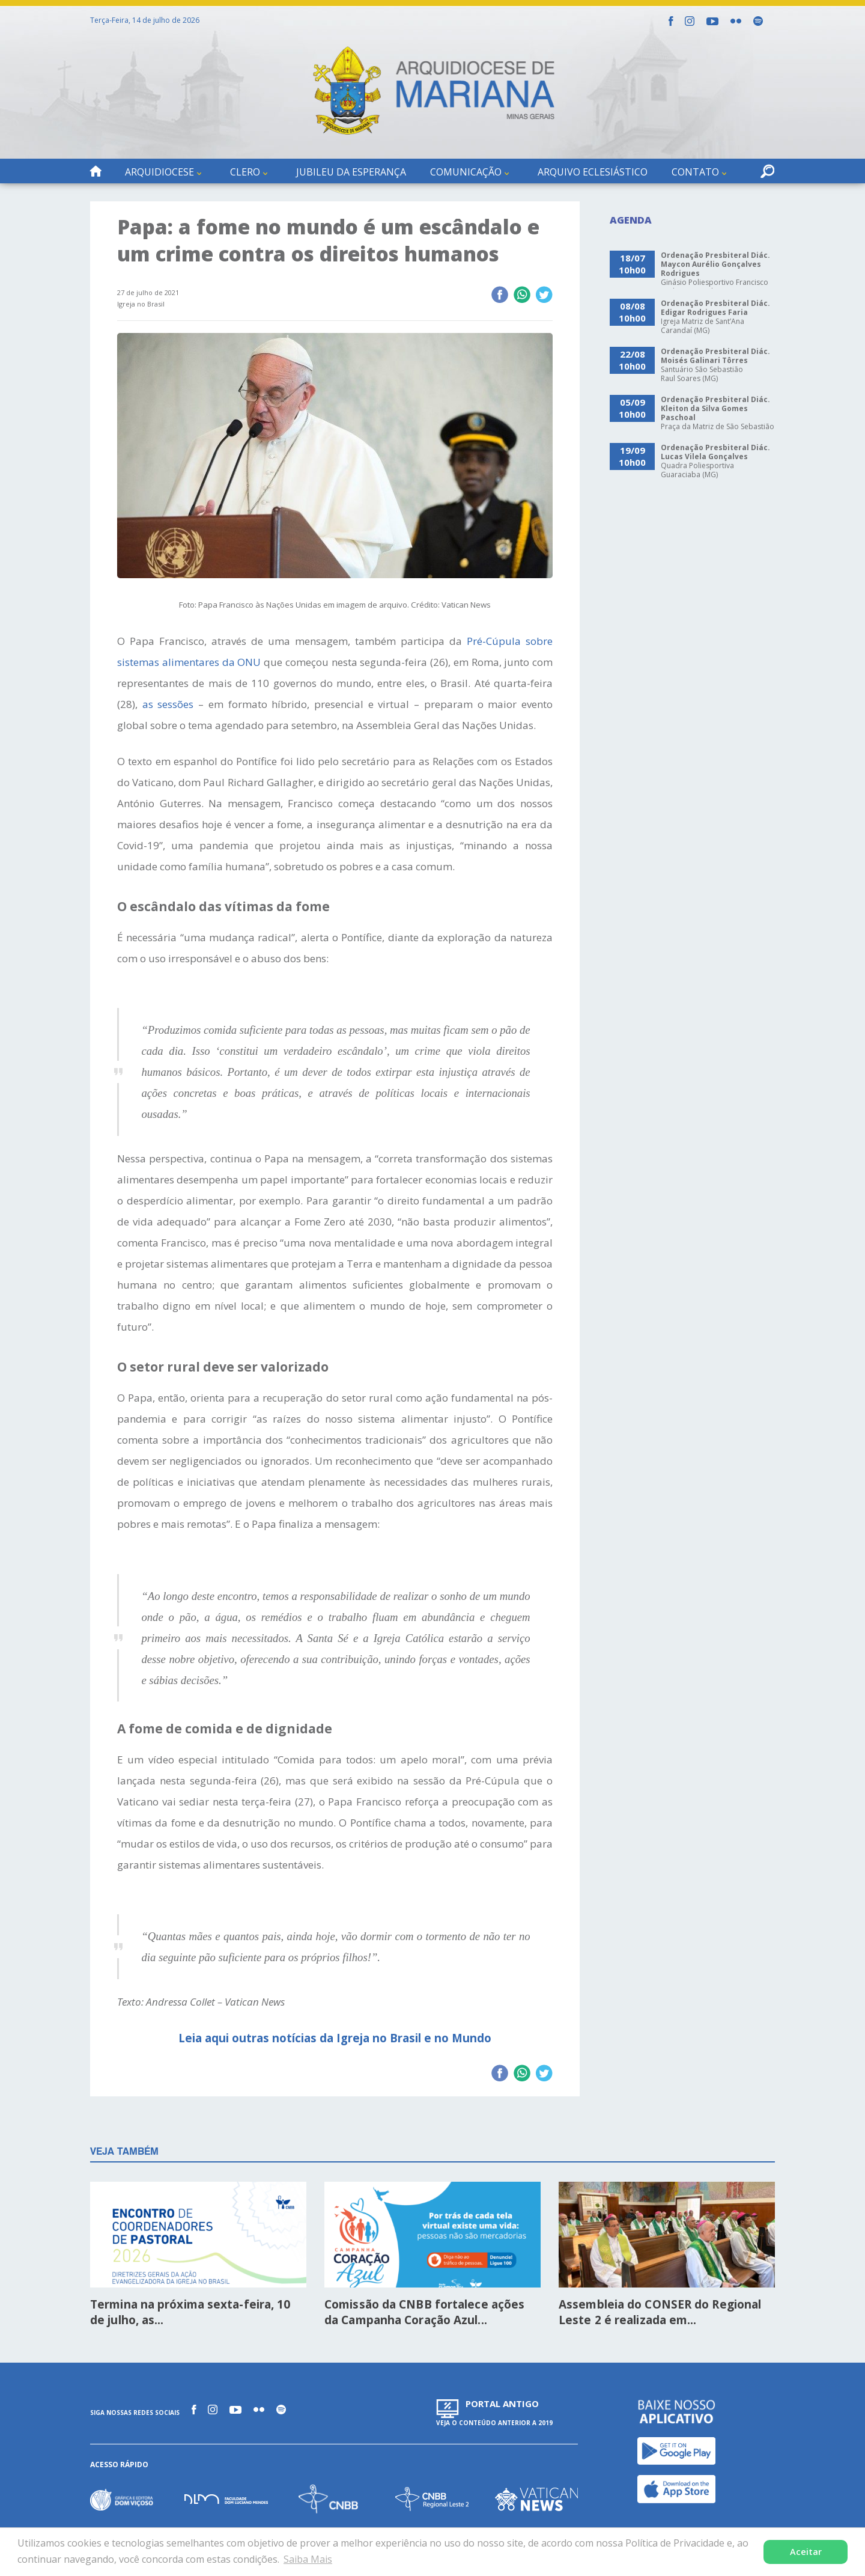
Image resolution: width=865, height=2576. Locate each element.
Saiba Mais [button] (308, 2559)
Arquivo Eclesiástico (593, 172)
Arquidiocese (159, 172)
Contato (695, 172)
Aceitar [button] (806, 2551)
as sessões (168, 704)
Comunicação (466, 172)
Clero (245, 172)
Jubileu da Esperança (351, 172)
